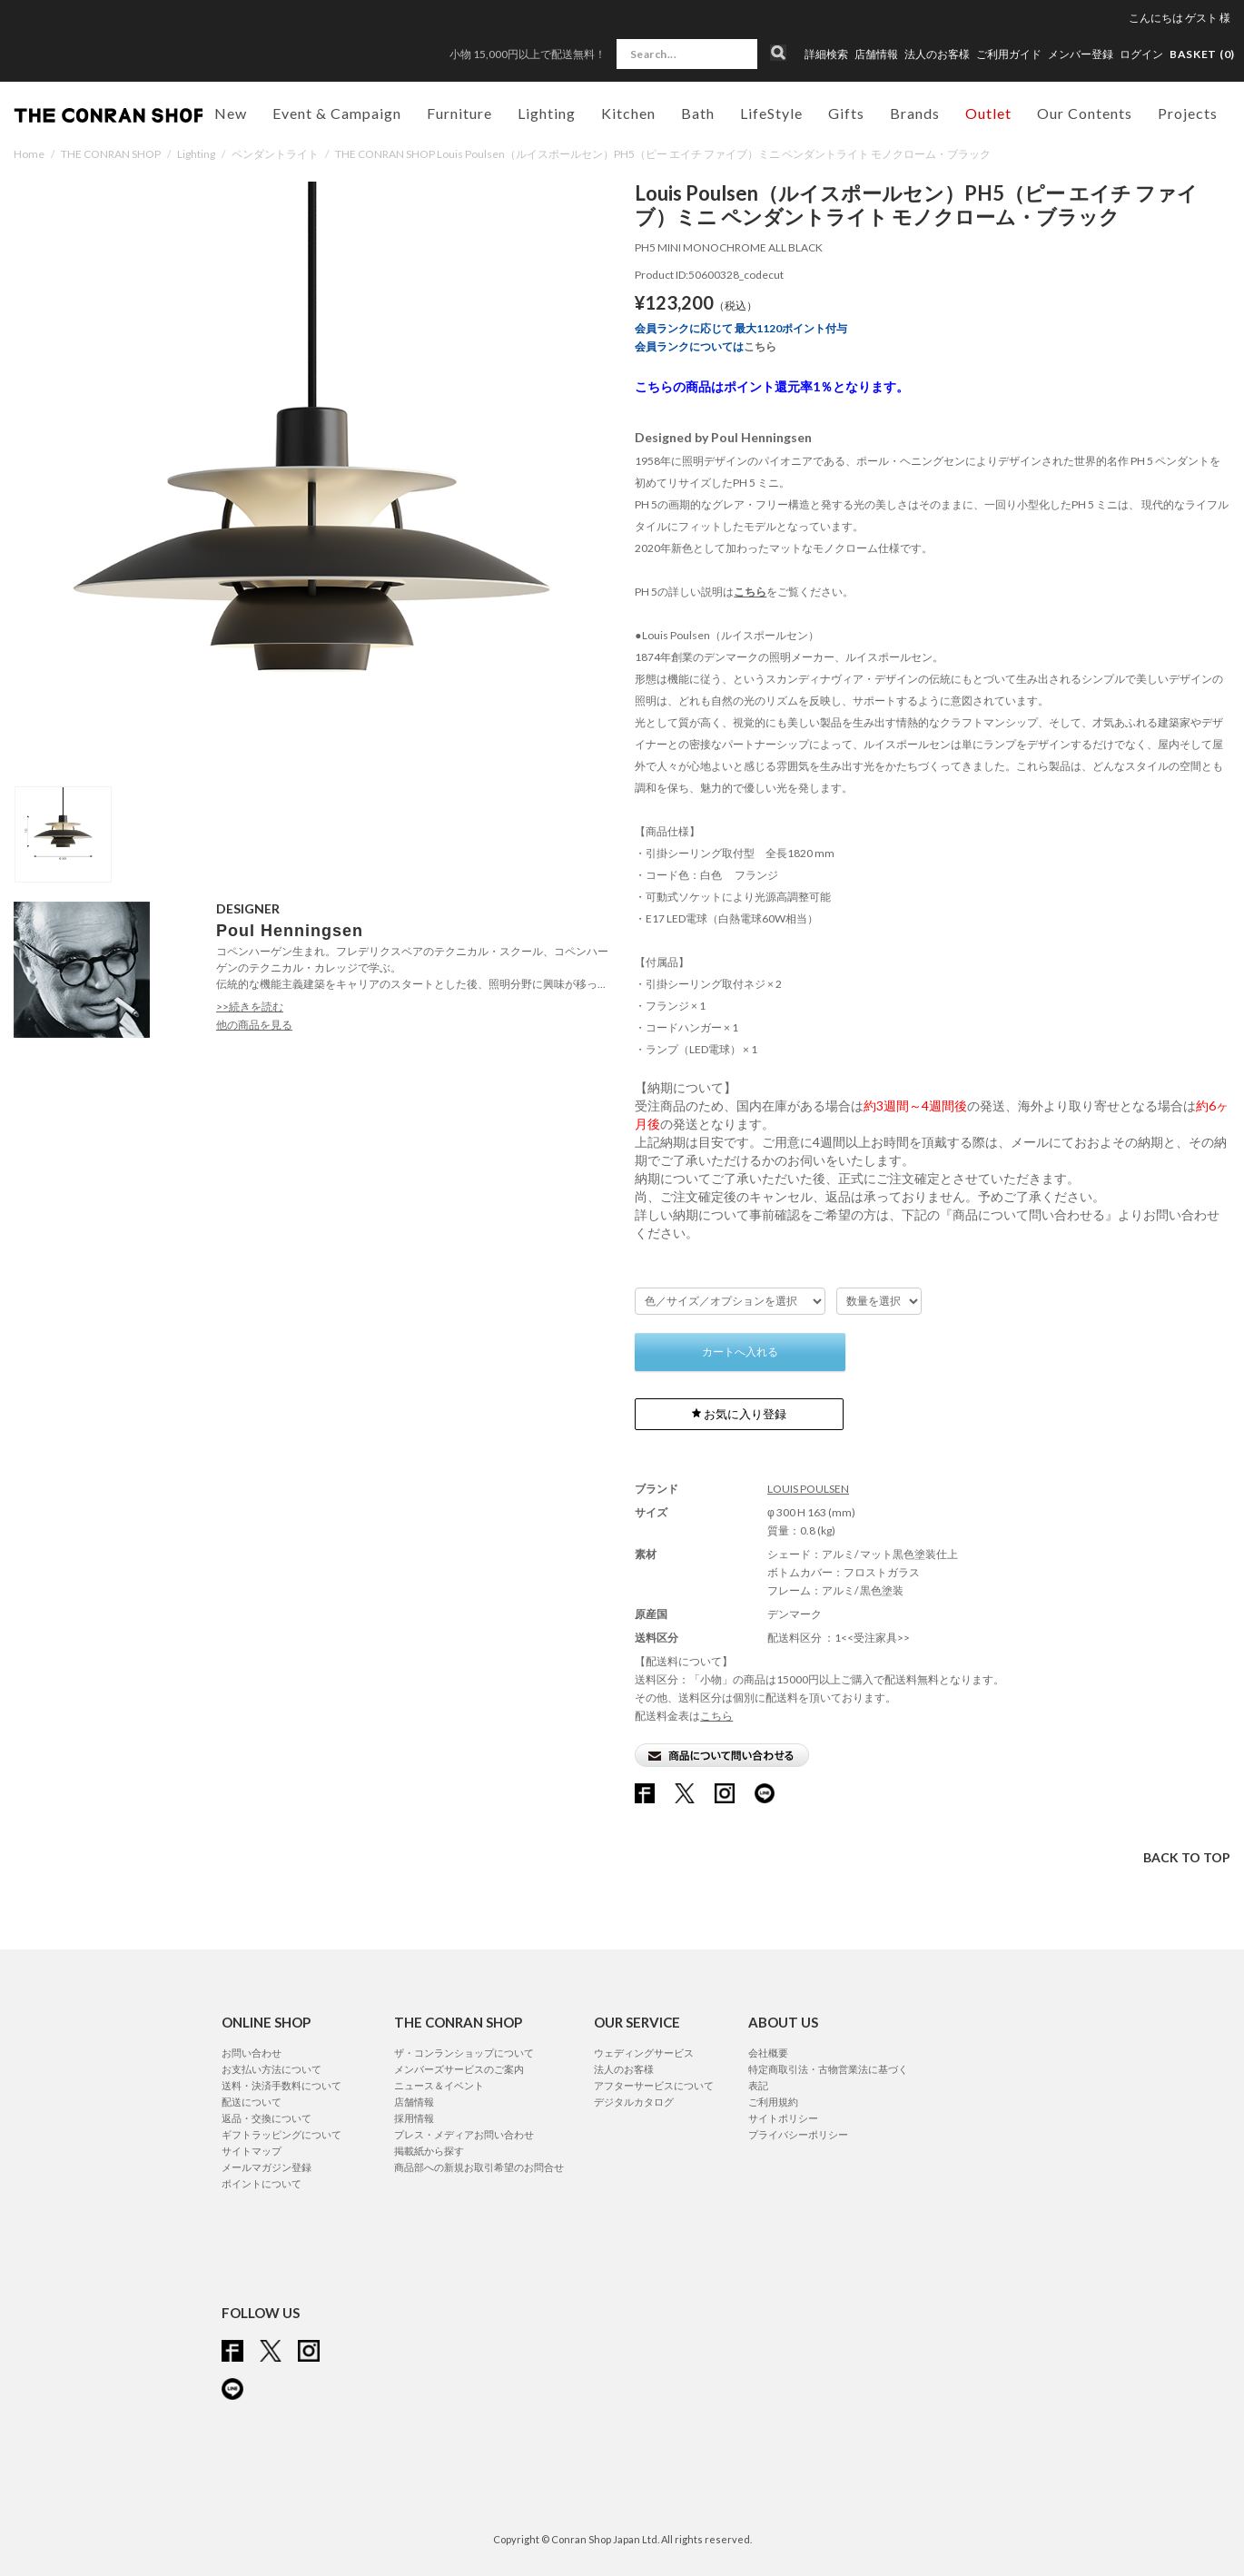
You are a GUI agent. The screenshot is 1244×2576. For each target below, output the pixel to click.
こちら (760, 346)
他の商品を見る (254, 1024)
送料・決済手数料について (281, 2085)
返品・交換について (266, 2118)
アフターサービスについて (654, 2085)
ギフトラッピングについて (281, 2134)
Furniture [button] (459, 113)
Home (29, 154)
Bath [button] (698, 113)
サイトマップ (251, 2151)
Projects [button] (1188, 113)
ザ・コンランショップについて (464, 2052)
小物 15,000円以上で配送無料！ (527, 54)
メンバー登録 (1080, 54)
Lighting (196, 154)
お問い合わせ (251, 2052)
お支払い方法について (271, 2069)
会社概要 (768, 2052)
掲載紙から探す (429, 2151)
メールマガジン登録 (266, 2167)
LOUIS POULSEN (808, 1488)
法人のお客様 (937, 54)
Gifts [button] (846, 113)
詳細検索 (826, 54)
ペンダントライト (275, 154)
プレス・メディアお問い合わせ (464, 2134)
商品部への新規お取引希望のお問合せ (479, 2167)
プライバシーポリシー (798, 2134)
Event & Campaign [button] (336, 113)
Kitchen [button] (628, 113)
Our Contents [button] (1084, 113)
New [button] (230, 113)
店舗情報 (876, 54)
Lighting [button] (547, 113)
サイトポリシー (783, 2118)
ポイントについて (261, 2183)
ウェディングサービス (644, 2052)
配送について (251, 2101)
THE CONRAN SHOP (111, 154)
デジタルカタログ (634, 2101)
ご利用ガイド (1009, 54)
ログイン (1141, 54)
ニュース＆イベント (439, 2085)
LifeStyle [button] (771, 113)
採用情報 (414, 2118)
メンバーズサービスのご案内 (459, 2069)
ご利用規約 (773, 2101)
